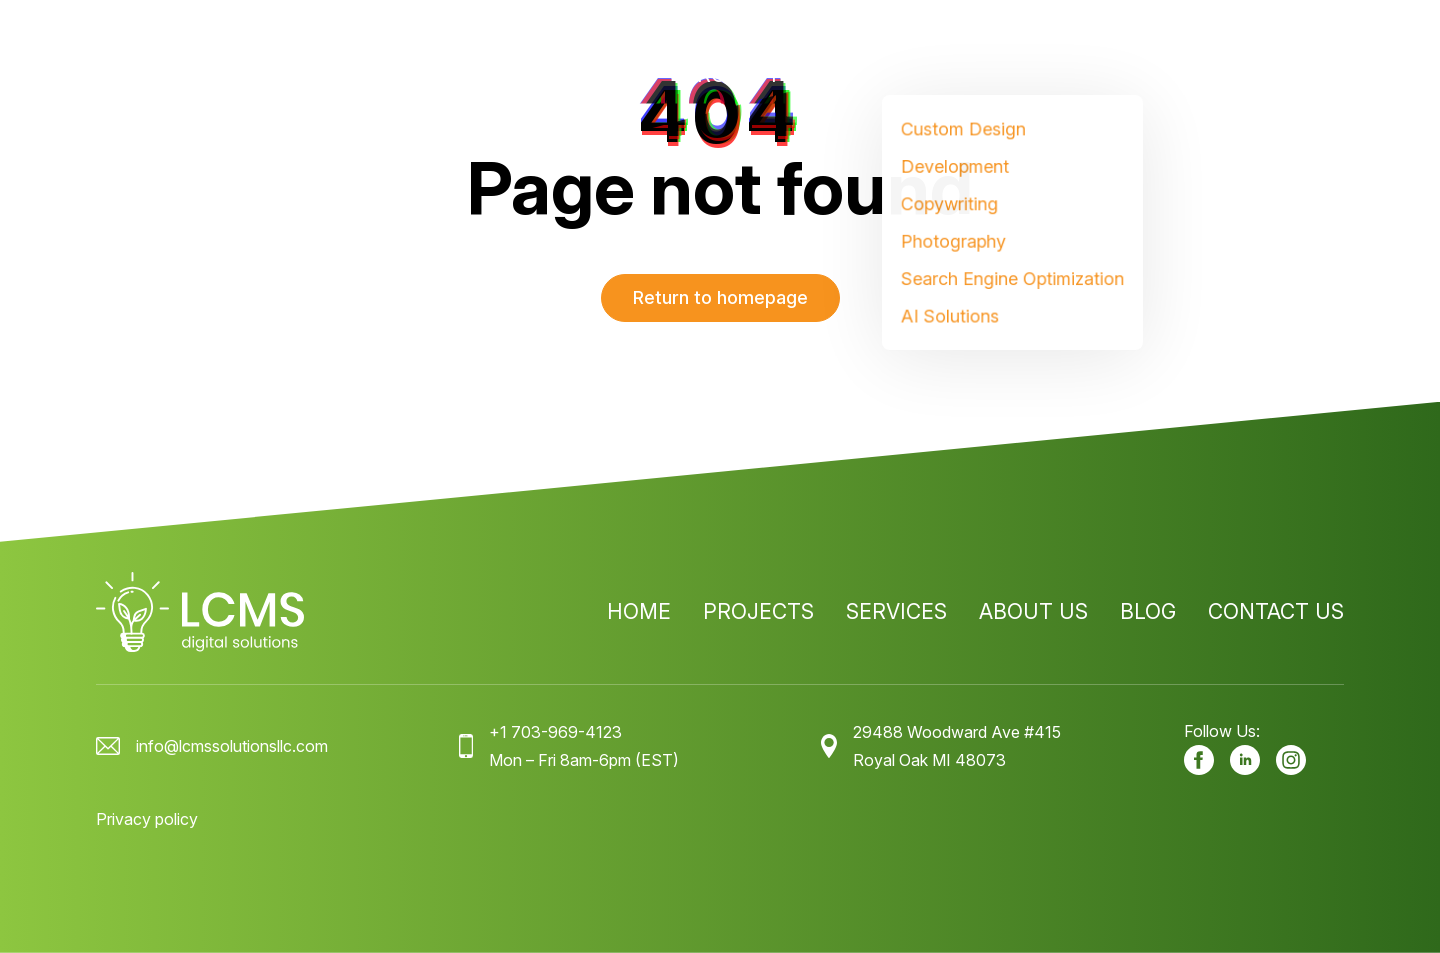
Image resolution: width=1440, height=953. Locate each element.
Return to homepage (720, 297)
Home (619, 74)
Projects (738, 74)
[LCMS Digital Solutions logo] (200, 75)
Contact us (1276, 74)
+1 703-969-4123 (555, 732)
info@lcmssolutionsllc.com (232, 746)
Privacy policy (147, 819)
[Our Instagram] (1291, 760)
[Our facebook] (1199, 760)
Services (876, 74)
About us (1033, 74)
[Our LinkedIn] (1245, 760)
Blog (1148, 74)
